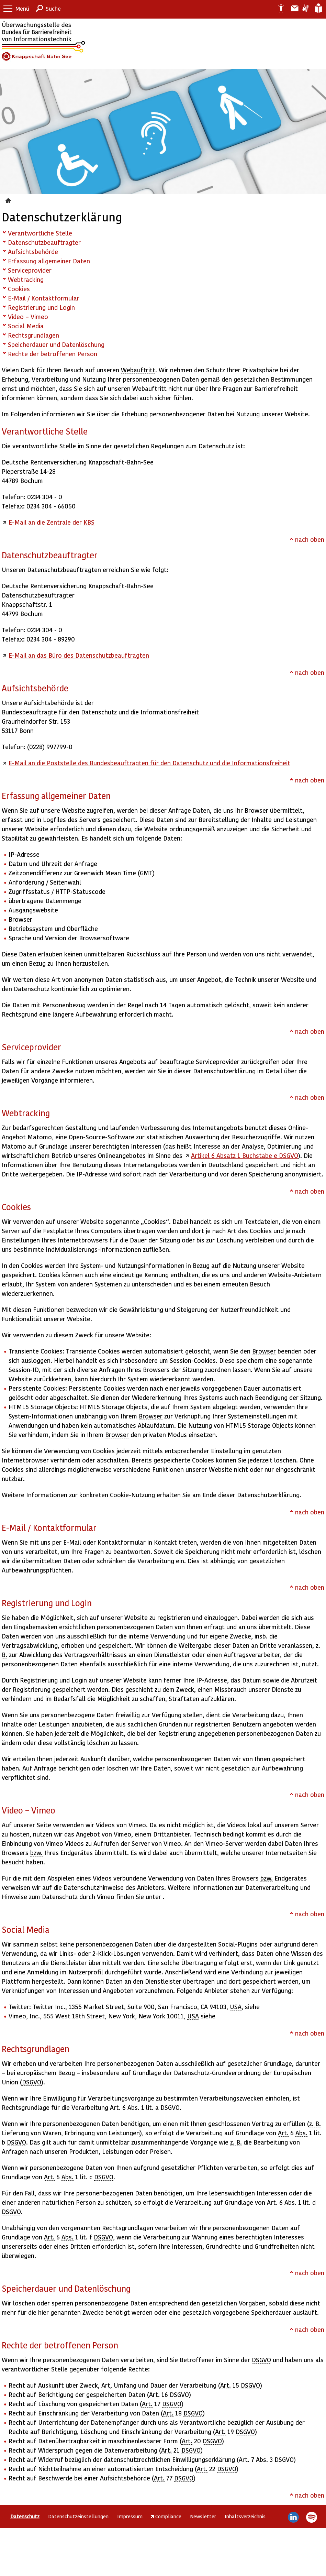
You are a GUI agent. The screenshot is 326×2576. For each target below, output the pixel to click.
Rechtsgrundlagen (33, 335)
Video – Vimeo (28, 316)
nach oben (309, 539)
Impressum (130, 2516)
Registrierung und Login (41, 307)
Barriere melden (292, 8)
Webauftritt (138, 369)
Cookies (19, 288)
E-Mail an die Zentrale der (51, 522)
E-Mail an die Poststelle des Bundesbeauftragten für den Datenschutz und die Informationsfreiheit (149, 762)
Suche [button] (53, 8)
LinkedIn (293, 2517)
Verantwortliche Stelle (40, 233)
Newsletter (203, 2516)
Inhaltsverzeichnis (245, 2516)
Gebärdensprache (305, 8)
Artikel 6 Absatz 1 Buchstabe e (244, 1155)
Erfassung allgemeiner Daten (49, 260)
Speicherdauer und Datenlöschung (56, 344)
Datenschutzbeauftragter (44, 242)
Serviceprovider (30, 270)
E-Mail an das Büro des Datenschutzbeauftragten (79, 655)
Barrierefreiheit (276, 388)
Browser (256, 810)
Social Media (26, 325)
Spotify (311, 2517)
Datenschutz (9, 199)
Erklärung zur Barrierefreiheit (278, 8)
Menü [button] (22, 8)
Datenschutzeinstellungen (78, 2516)
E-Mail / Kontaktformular (43, 298)
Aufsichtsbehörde (33, 251)
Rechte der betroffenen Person (52, 353)
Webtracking (26, 279)
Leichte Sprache (318, 8)
